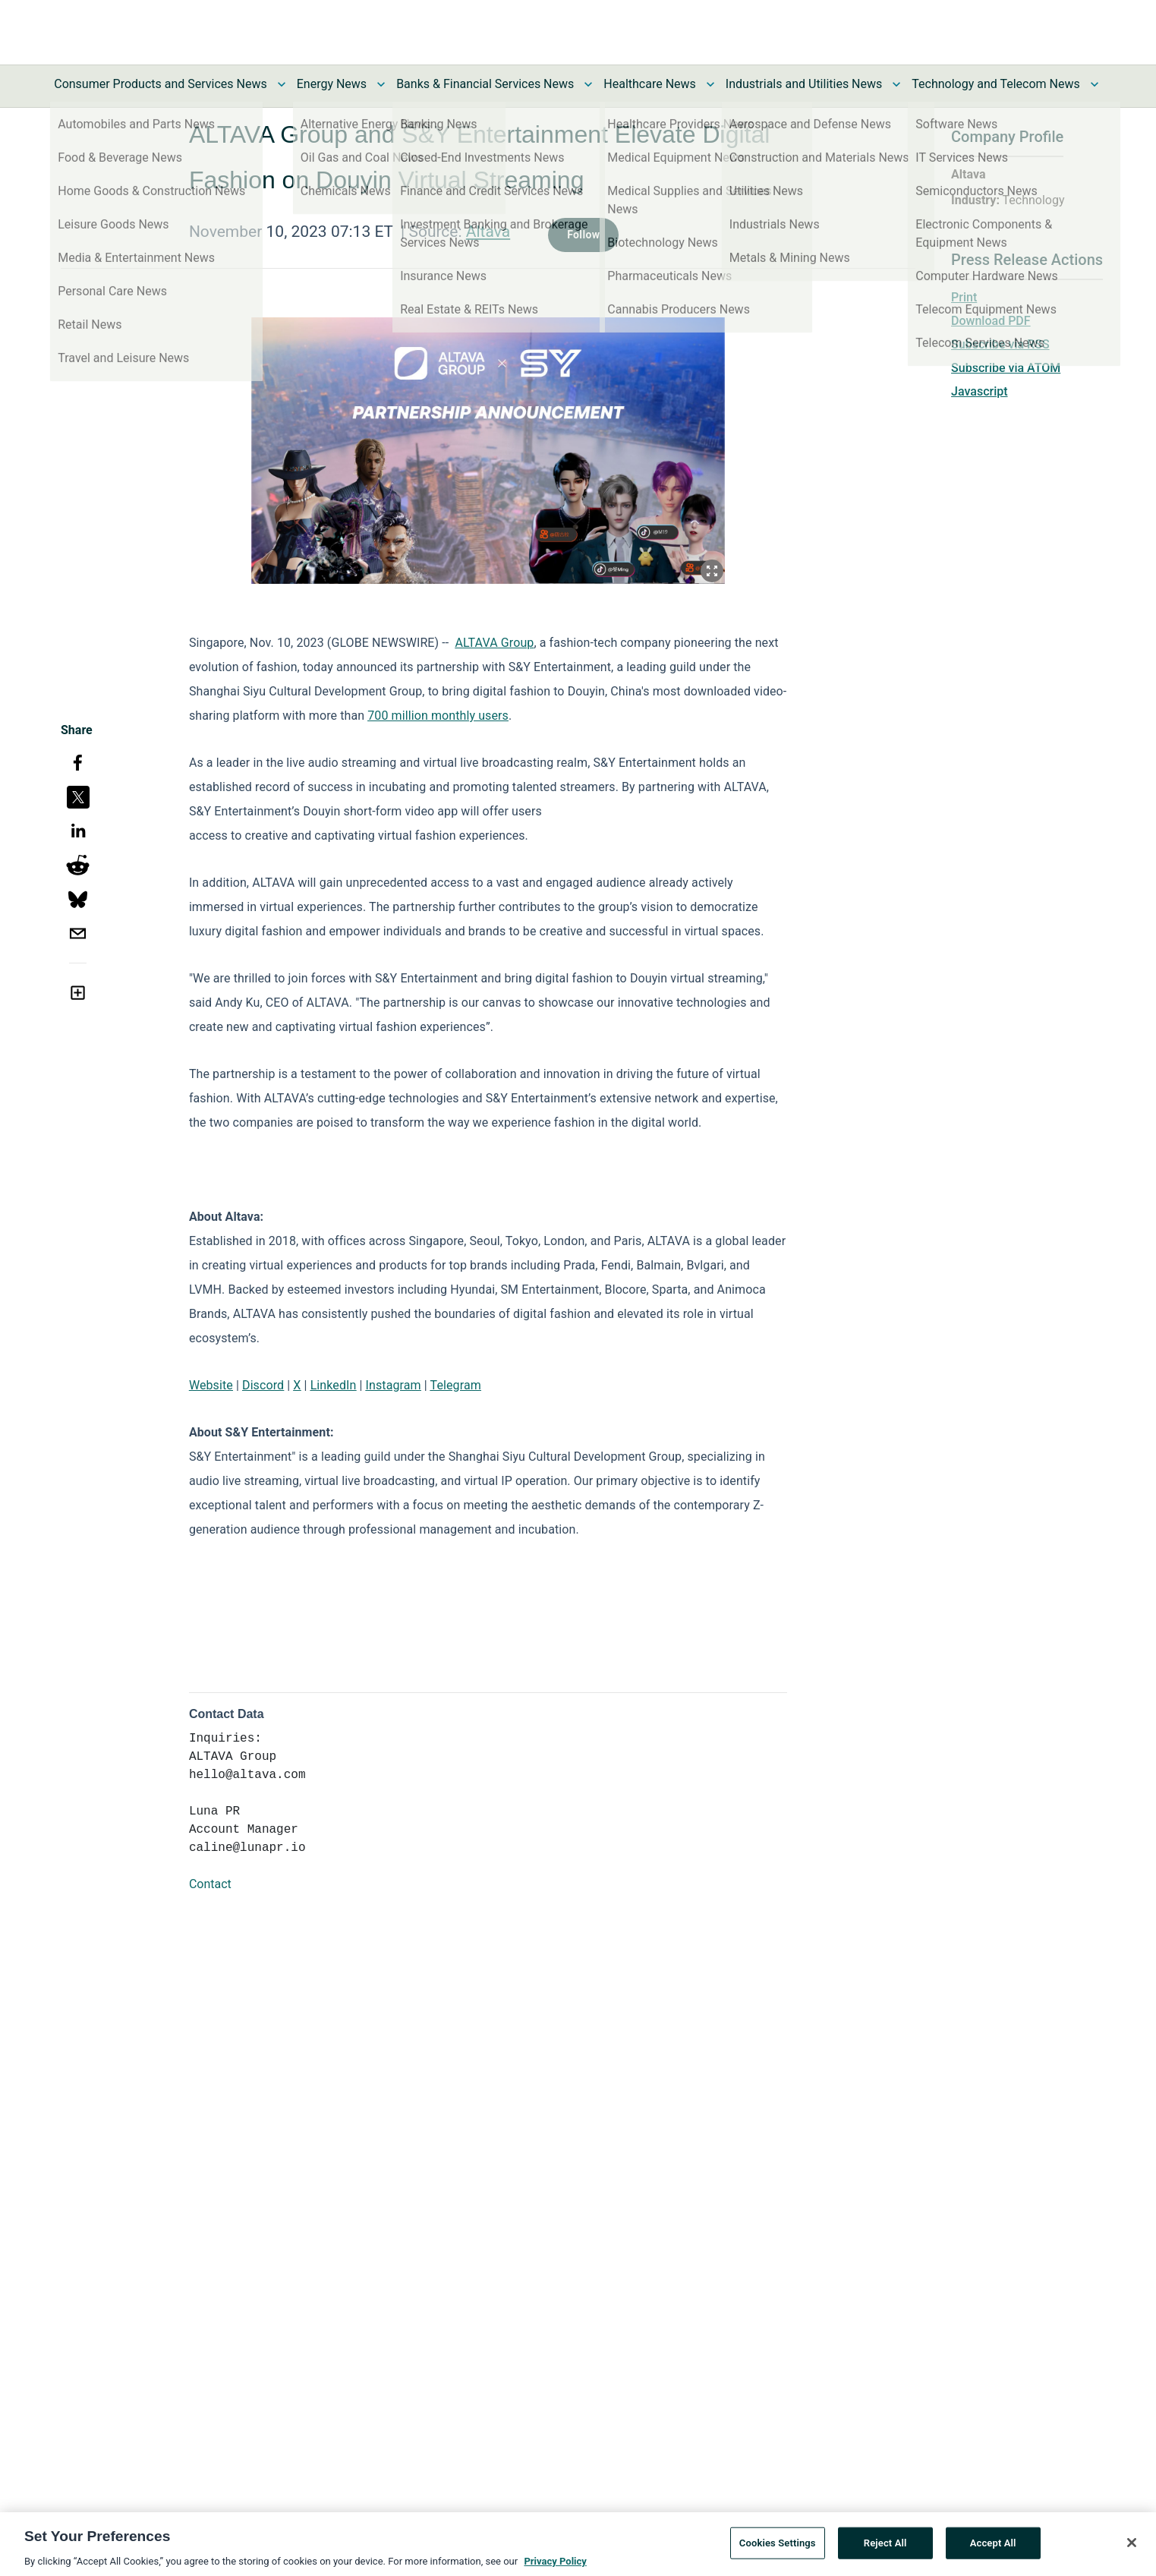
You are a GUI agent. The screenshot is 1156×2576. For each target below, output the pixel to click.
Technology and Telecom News (995, 84)
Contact (210, 1884)
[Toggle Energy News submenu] (381, 84)
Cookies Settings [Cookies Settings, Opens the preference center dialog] (777, 2552)
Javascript (979, 391)
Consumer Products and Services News (160, 84)
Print (964, 297)
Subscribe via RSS (1000, 344)
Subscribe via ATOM (1005, 368)
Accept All (993, 2552)
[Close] (1131, 2552)
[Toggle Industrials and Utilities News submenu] (896, 84)
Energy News (332, 84)
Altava (488, 231)
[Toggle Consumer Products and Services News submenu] (281, 84)
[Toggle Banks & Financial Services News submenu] (588, 84)
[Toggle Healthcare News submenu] (710, 84)
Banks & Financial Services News (485, 84)
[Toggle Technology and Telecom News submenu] (1094, 84)
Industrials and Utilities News (804, 84)
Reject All (885, 2552)
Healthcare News (649, 84)
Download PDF (991, 321)
